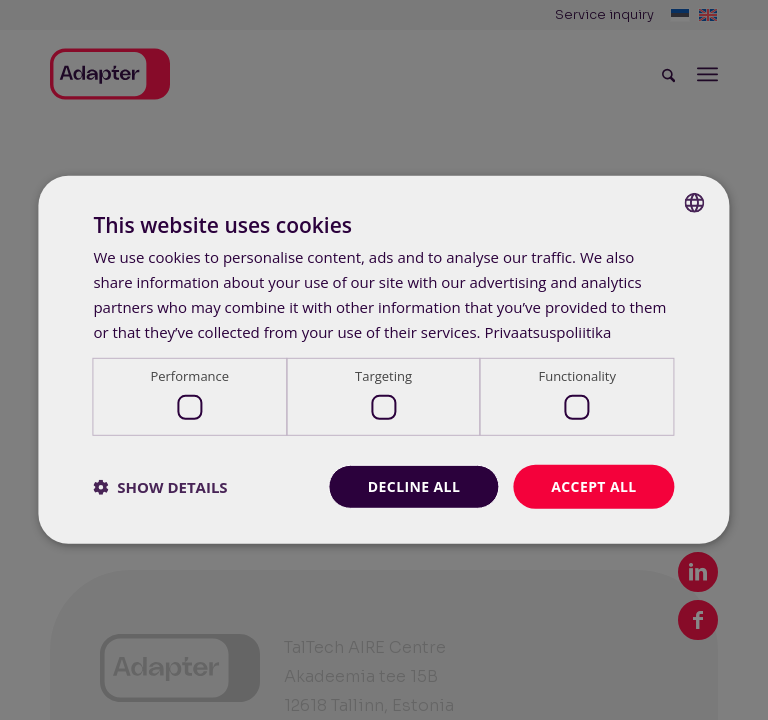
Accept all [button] (593, 485)
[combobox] (695, 203)
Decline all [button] (414, 485)
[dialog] (383, 360)
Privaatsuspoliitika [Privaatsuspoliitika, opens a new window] (547, 331)
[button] (160, 487)
